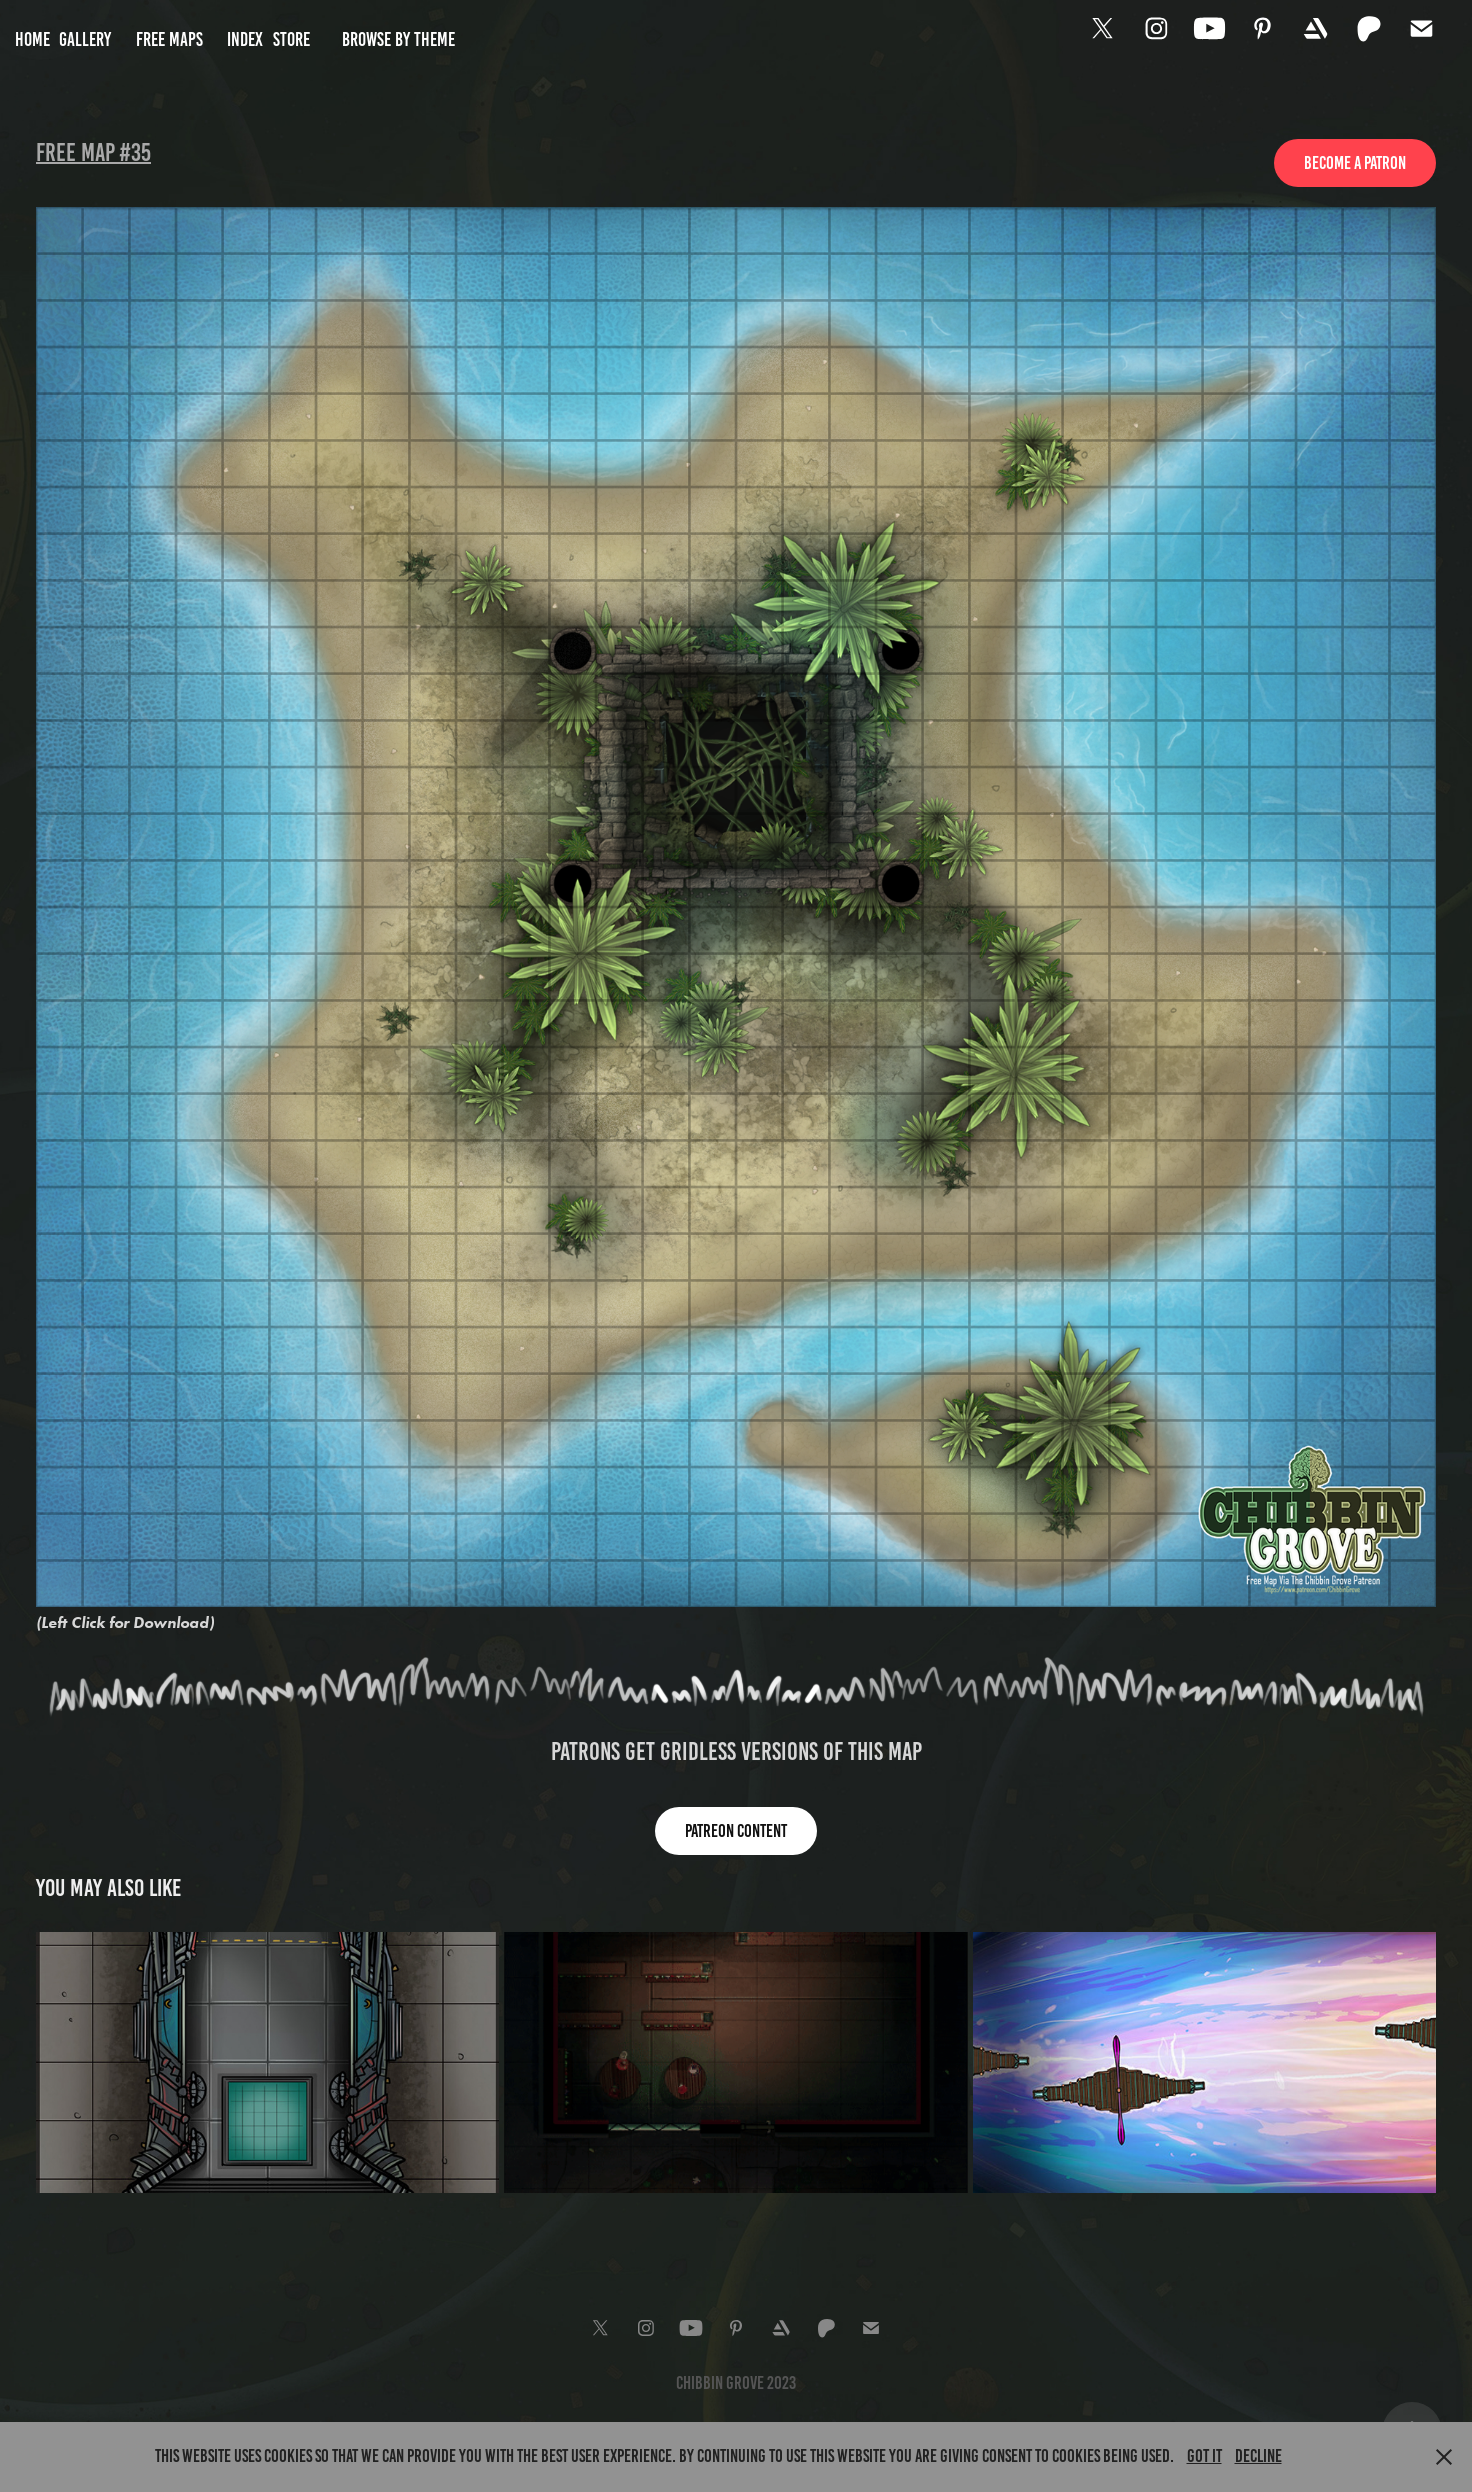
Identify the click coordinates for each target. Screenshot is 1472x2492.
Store (291, 39)
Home (32, 39)
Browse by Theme (398, 39)
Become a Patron (1355, 163)
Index (245, 39)
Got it (1204, 2456)
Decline (1258, 2456)
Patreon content (736, 1831)
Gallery (85, 39)
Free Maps (169, 39)
